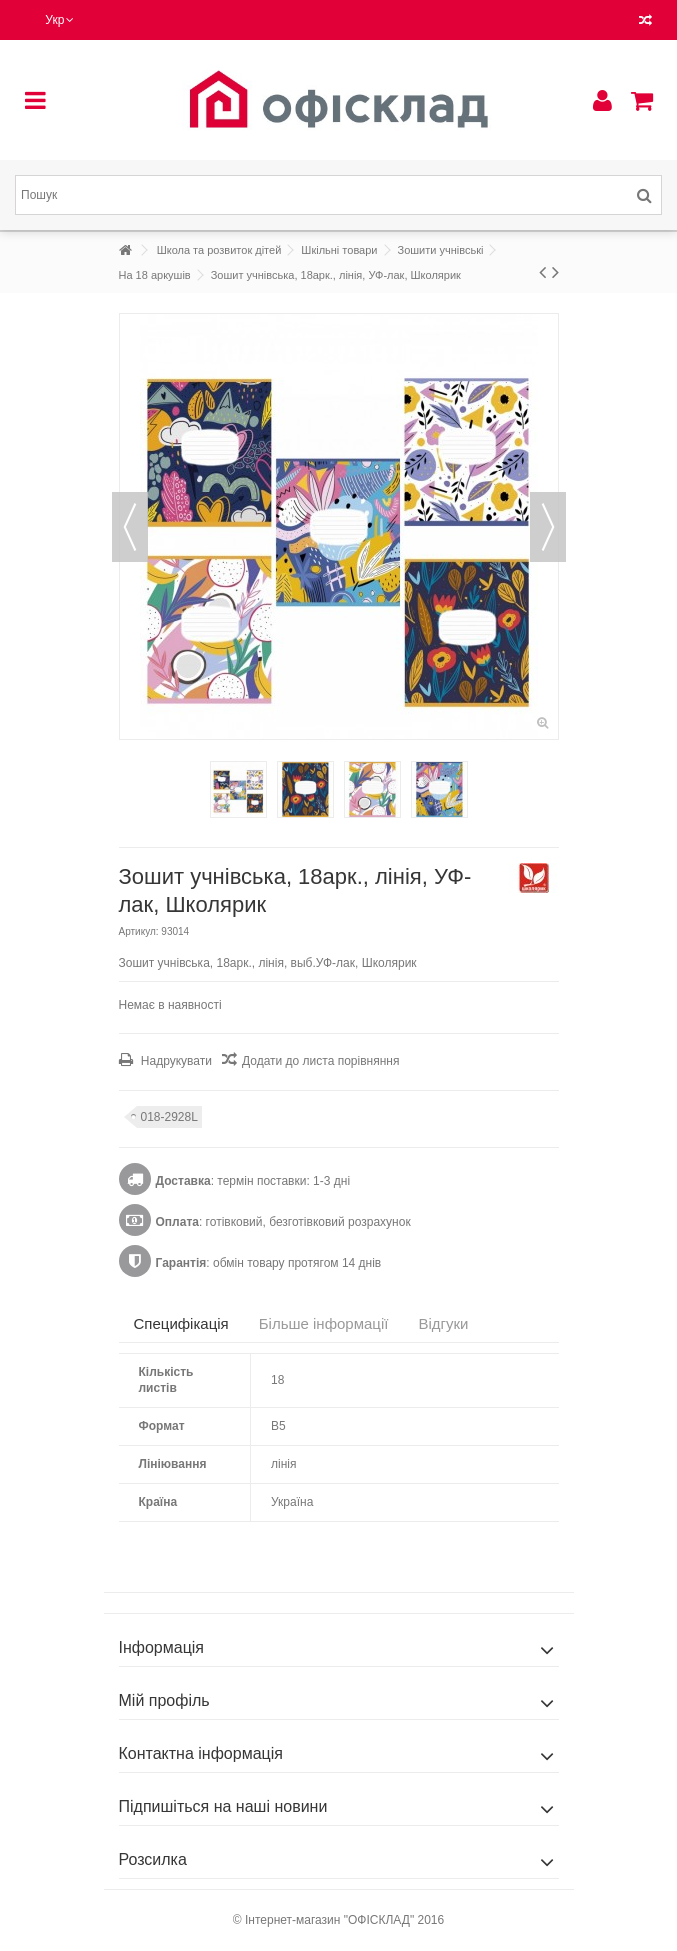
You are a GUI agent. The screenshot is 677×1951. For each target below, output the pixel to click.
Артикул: (139, 931)
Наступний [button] (548, 527)
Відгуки (443, 1323)
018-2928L (169, 1117)
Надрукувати (175, 1061)
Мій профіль (164, 1700)
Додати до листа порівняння (320, 1061)
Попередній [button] (130, 527)
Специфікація (181, 1323)
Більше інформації (324, 1323)
